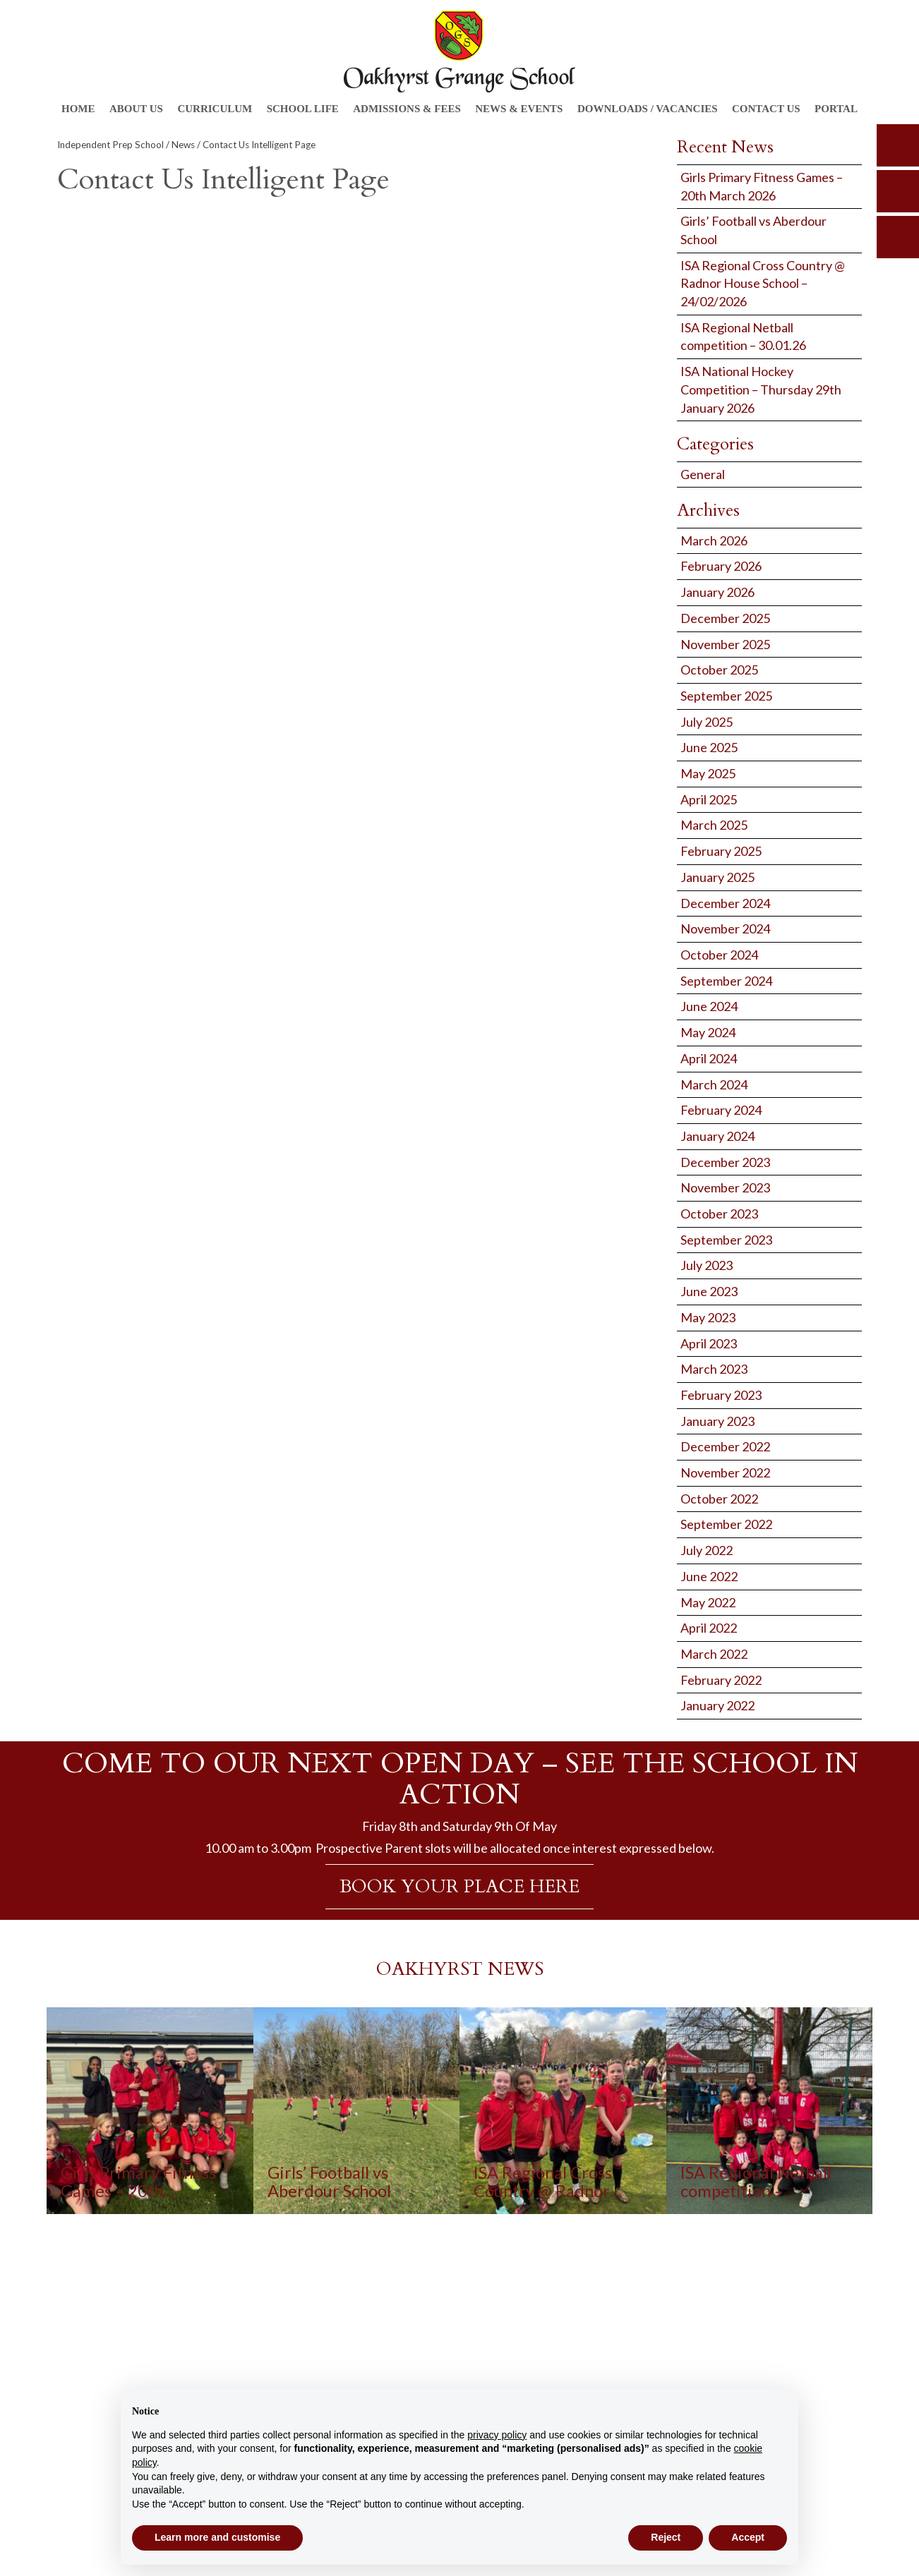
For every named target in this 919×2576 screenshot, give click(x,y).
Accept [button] (747, 2537)
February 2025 (721, 851)
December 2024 (725, 903)
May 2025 (707, 773)
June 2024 (709, 1006)
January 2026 (717, 592)
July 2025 (706, 722)
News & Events (519, 108)
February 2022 (721, 1680)
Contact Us (766, 108)
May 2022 (707, 1602)
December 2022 (725, 1446)
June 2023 (709, 1291)
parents (898, 191)
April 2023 (708, 1343)
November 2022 (725, 1472)
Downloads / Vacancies (647, 108)
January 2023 (717, 1421)
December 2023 (725, 1162)
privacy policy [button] (497, 2435)
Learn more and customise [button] (217, 2537)
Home (78, 108)
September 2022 (726, 1524)
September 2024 (726, 980)
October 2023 (719, 1213)
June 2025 (709, 747)
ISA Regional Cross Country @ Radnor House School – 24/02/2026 (762, 283)
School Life (303, 108)
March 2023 (713, 1369)
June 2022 (709, 1576)
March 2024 (713, 1084)
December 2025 (725, 618)
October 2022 (719, 1498)
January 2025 (717, 877)
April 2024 (708, 1058)
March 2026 (713, 540)
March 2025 (713, 825)
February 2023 (721, 1395)
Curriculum (214, 108)
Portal (836, 108)
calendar (898, 237)
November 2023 (725, 1187)
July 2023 (706, 1265)
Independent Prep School (110, 144)
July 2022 (706, 1550)
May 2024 (707, 1032)
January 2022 (717, 1705)
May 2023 (707, 1317)
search (898, 145)
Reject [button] (665, 2537)
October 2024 (719, 954)
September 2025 (726, 695)
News (183, 144)
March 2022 (713, 1654)
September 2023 (726, 1239)
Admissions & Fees (407, 108)
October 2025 (719, 669)
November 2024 (725, 928)
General (702, 474)
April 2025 (708, 799)
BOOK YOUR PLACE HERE (459, 1886)
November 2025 (725, 644)
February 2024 (721, 1110)
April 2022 (708, 1627)
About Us (136, 108)
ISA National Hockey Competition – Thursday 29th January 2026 (760, 389)
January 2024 (717, 1136)
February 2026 (721, 566)
